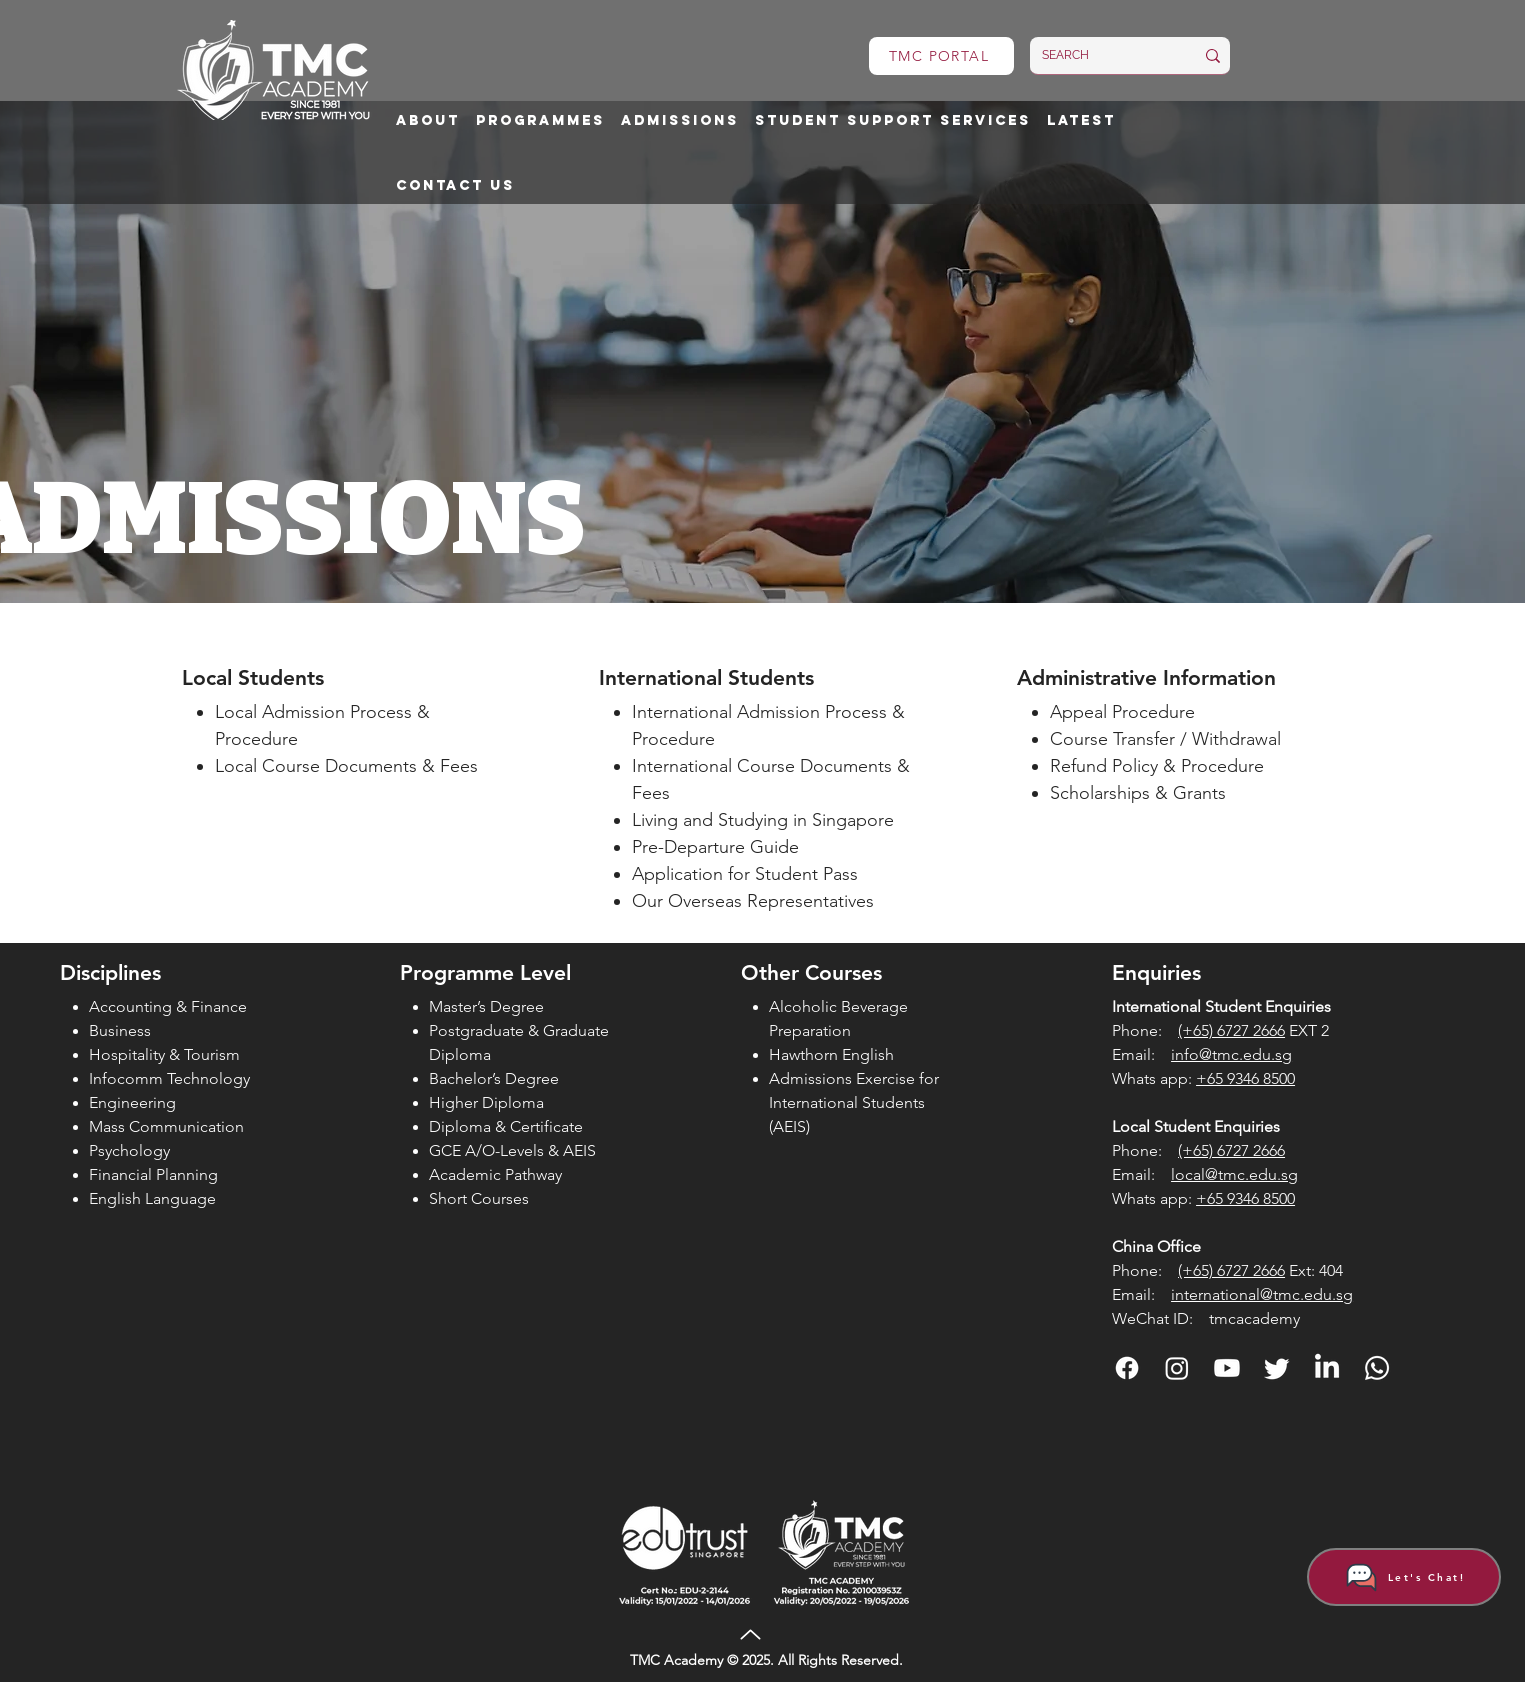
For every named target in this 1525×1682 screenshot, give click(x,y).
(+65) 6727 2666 (1231, 1030)
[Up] (751, 1634)
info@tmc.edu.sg (1231, 1054)
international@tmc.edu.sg (1262, 1294)
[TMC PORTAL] (941, 56)
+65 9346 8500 (1245, 1078)
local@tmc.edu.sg (1234, 1174)
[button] (428, 121)
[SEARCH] (1103, 55)
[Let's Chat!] (1404, 1577)
